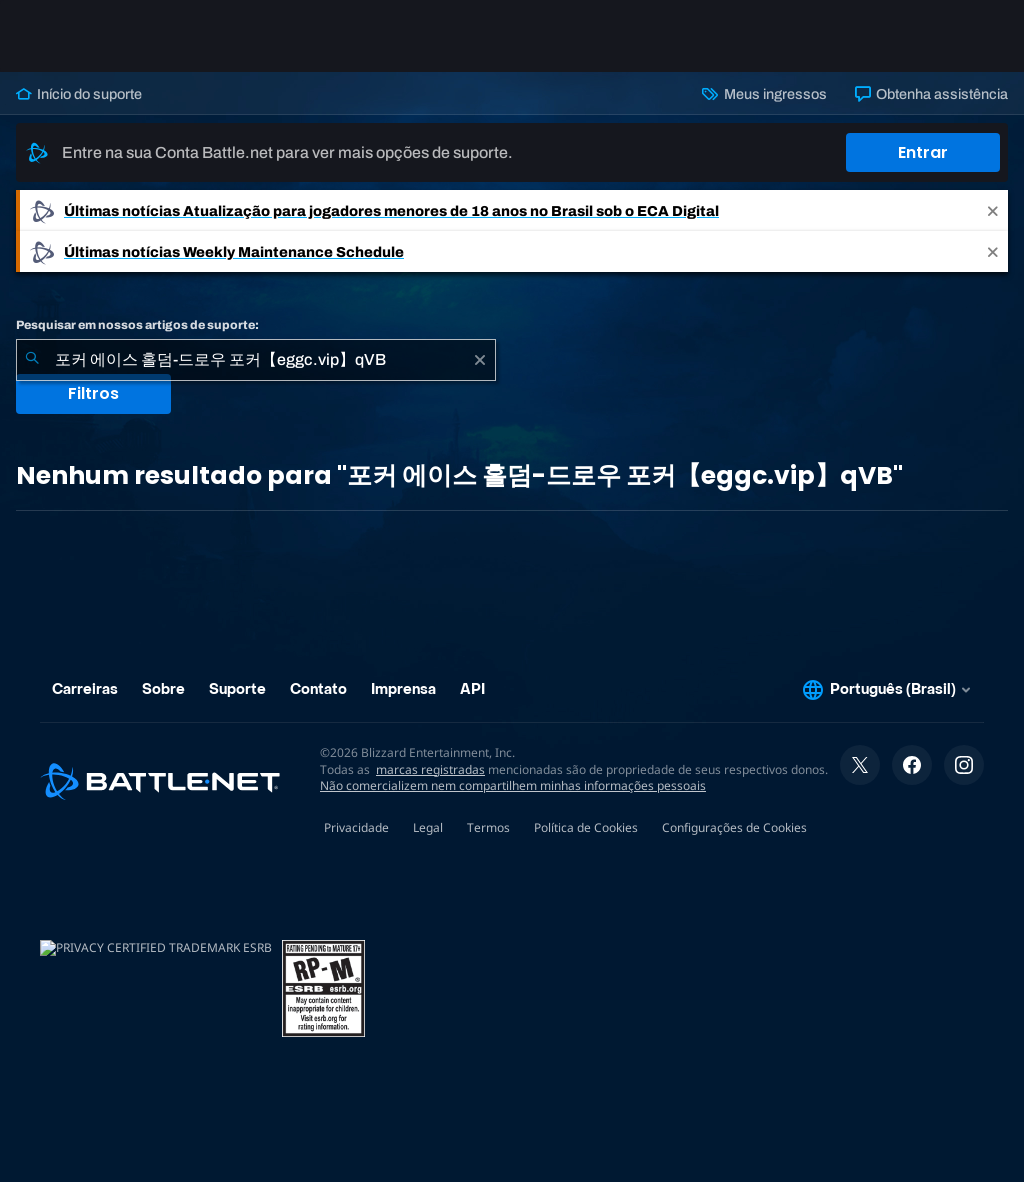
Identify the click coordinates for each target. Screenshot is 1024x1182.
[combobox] (256, 360)
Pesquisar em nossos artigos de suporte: (137, 325)
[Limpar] (480, 360)
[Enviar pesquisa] (32, 360)
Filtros (93, 393)
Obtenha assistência (931, 94)
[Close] (993, 210)
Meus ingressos (764, 94)
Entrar (923, 152)
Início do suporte (79, 94)
